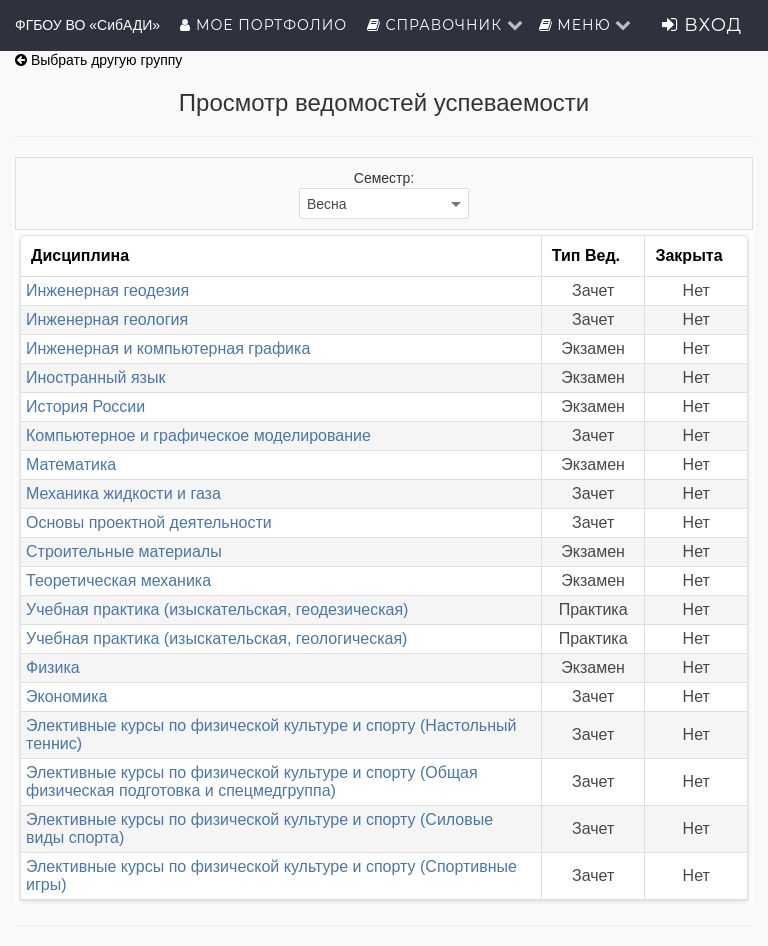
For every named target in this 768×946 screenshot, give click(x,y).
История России (85, 406)
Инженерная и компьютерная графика (168, 348)
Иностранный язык (95, 377)
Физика (53, 667)
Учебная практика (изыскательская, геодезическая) (217, 609)
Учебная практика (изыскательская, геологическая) (216, 638)
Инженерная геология (107, 319)
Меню (586, 25)
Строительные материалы (124, 551)
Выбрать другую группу (98, 60)
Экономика (67, 696)
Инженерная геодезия (107, 290)
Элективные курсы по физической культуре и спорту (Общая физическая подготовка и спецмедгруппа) (252, 781)
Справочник (445, 25)
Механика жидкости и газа (123, 493)
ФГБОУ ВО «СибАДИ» (87, 25)
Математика (71, 464)
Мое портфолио (265, 25)
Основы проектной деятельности (149, 522)
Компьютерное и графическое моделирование (198, 435)
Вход (702, 25)
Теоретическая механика (118, 580)
